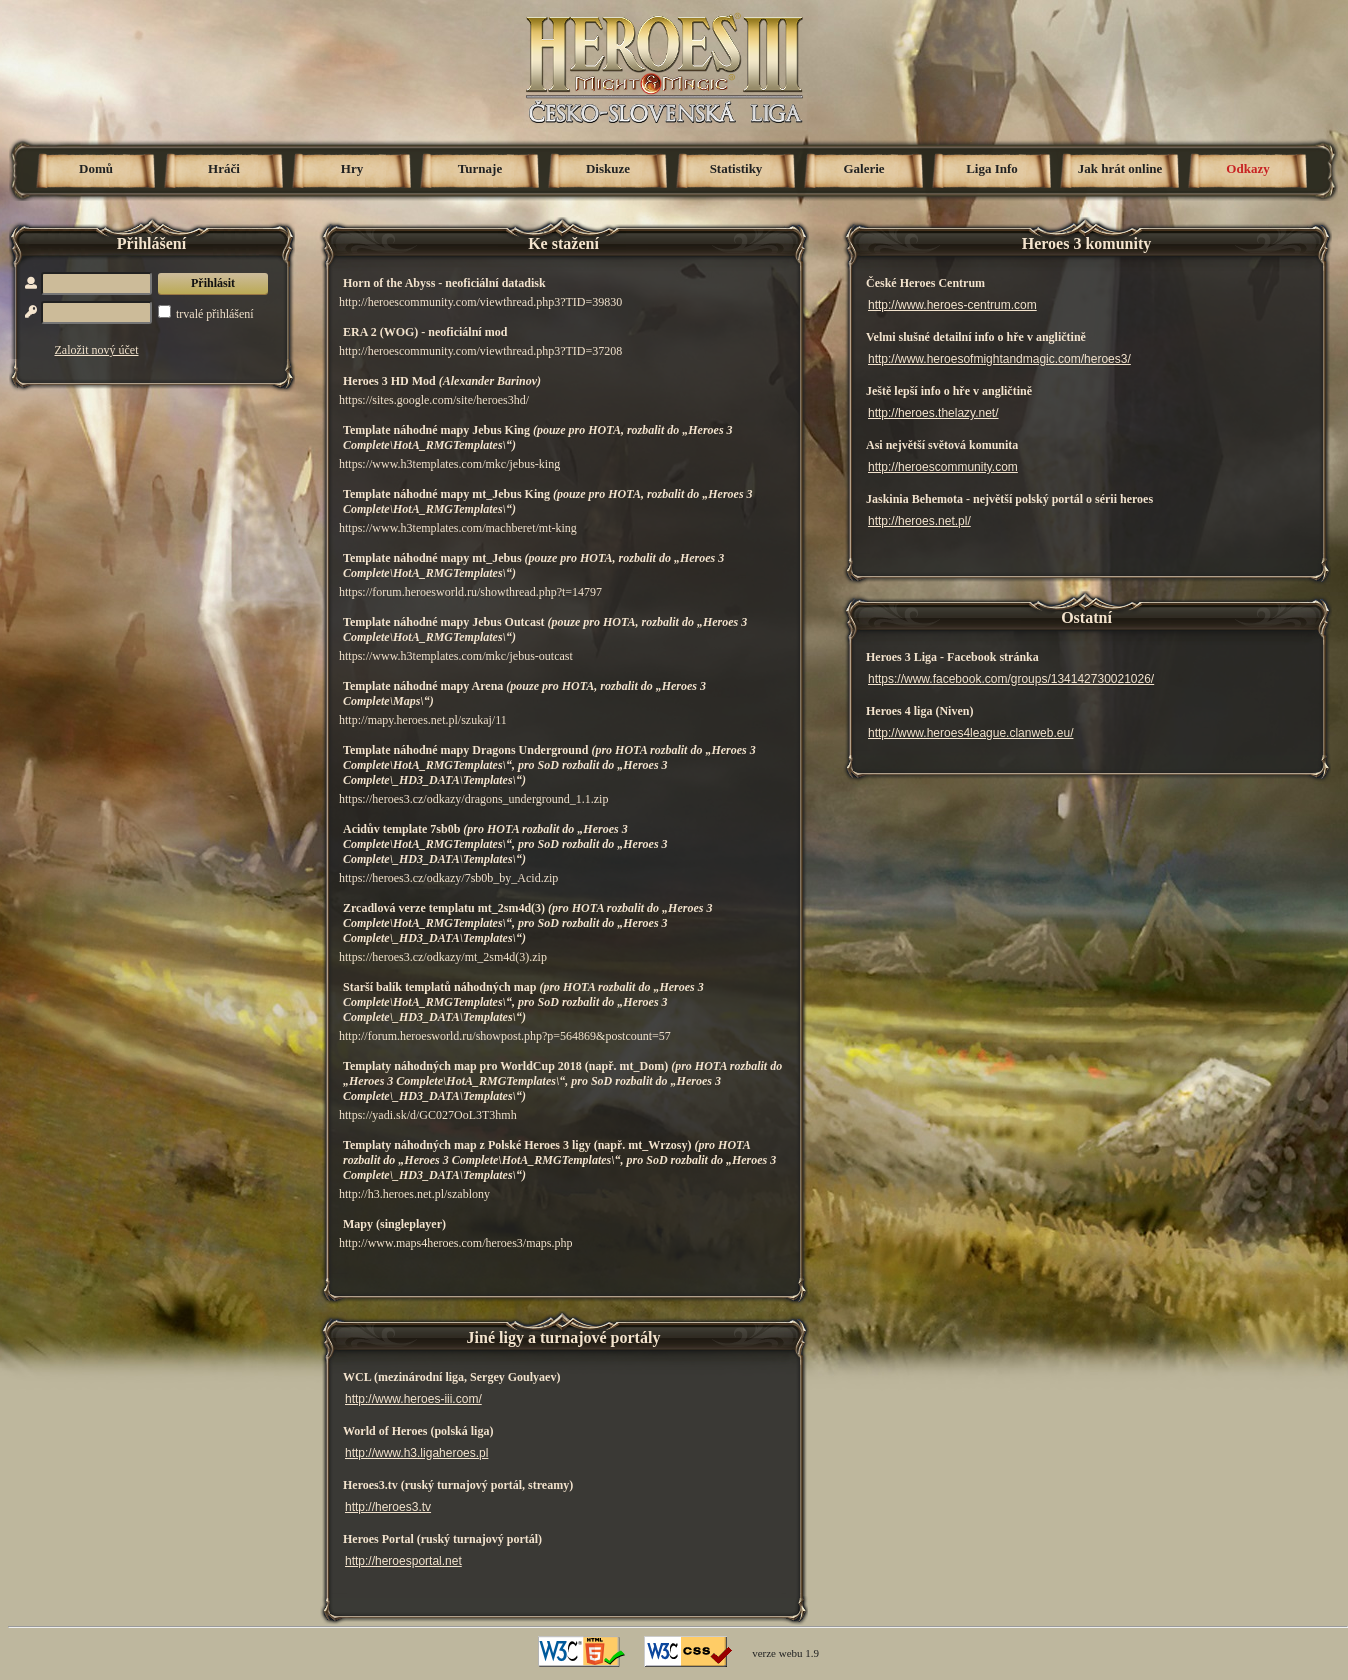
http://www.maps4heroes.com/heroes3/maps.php (456, 1243)
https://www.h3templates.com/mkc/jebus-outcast (456, 656)
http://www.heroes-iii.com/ (413, 1399)
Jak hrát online (1120, 168)
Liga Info (992, 168)
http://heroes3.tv (388, 1507)
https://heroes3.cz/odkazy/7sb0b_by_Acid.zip (448, 878)
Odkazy (1247, 168)
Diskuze (608, 168)
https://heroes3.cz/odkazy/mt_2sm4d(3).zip (443, 957)
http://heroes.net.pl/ (919, 521)
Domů (96, 168)
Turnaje (480, 168)
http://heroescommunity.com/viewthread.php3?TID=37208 (480, 351)
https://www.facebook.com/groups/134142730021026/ (1011, 679)
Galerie (863, 168)
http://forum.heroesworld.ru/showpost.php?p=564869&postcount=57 (505, 1036)
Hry (352, 168)
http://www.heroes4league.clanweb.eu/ (970, 733)
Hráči (224, 168)
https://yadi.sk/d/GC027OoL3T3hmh (428, 1115)
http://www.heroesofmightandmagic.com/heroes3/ (999, 359)
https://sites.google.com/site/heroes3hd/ (434, 400)
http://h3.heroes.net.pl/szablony (414, 1194)
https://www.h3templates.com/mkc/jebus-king (449, 464)
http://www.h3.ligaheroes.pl (416, 1453)
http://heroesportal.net (403, 1561)
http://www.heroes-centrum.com (952, 305)
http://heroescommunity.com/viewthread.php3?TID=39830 (480, 302)
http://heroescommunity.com (943, 467)
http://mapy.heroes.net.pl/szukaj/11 (423, 720)
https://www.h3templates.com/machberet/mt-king (458, 528)
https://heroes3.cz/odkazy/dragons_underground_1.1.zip (473, 799)
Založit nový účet (97, 350)
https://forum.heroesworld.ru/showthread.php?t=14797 (470, 592)
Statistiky (736, 168)
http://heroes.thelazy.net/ (933, 413)
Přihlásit (213, 283)
